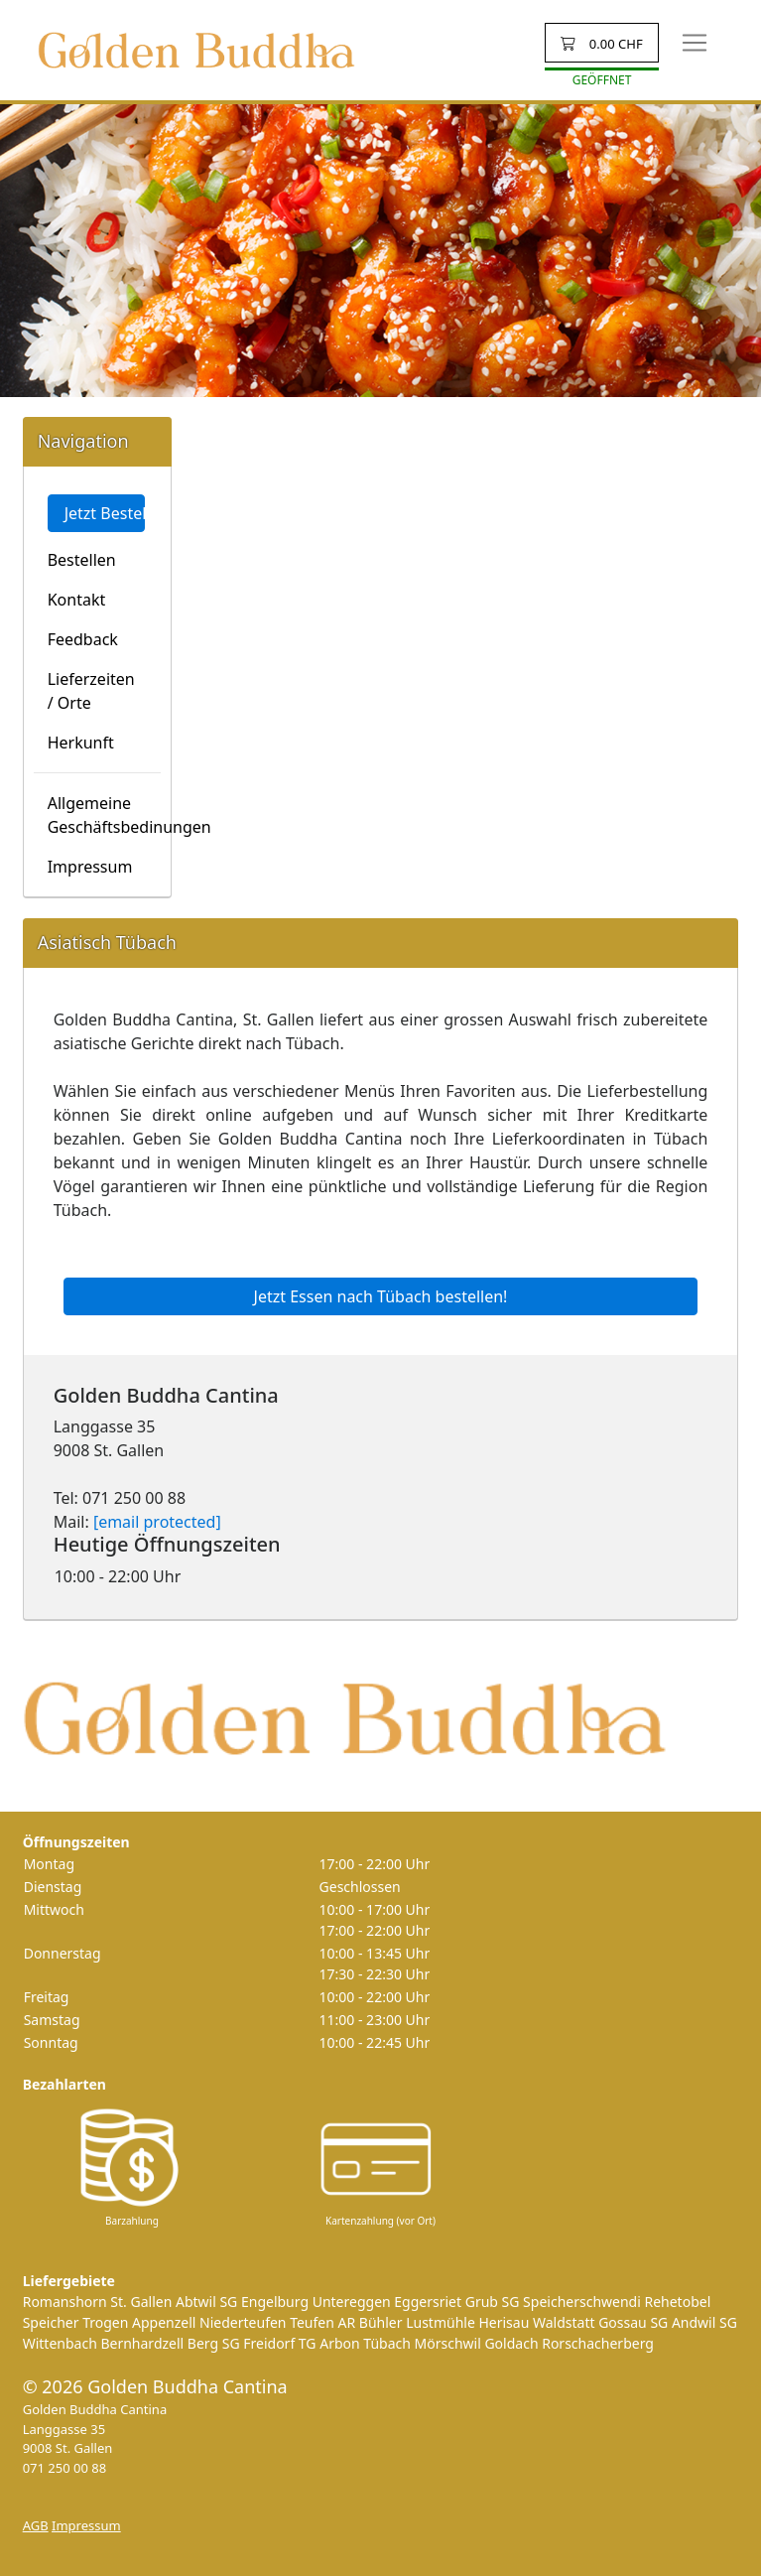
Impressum (90, 867)
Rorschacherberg (598, 2343)
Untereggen (352, 2301)
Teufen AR (322, 2322)
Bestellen (82, 560)
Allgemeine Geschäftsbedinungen (104, 815)
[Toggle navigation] (694, 43)
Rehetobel (677, 2301)
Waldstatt (564, 2322)
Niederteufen (242, 2322)
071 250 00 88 (65, 2468)
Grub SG (492, 2301)
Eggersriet (427, 2301)
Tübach (387, 2343)
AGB (36, 2525)
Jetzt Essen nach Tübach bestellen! (381, 1296)
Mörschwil (448, 2343)
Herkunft (81, 742)
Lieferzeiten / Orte (91, 691)
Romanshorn (65, 2301)
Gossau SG (633, 2322)
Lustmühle (440, 2322)
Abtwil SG (206, 2301)
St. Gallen (141, 2301)
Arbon (339, 2343)
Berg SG (214, 2343)
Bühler (381, 2322)
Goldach (511, 2343)
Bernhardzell (142, 2343)
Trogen (105, 2322)
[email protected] (157, 1522)
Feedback (83, 639)
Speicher (51, 2322)
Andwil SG (704, 2322)
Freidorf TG (279, 2343)
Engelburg (275, 2301)
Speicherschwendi (582, 2301)
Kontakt (77, 599)
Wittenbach (60, 2343)
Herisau (503, 2322)
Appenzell (163, 2322)
